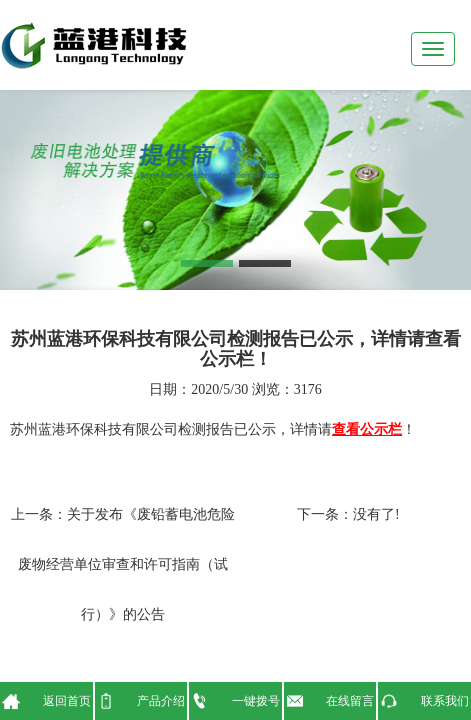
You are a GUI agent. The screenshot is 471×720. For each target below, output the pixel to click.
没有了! (376, 514)
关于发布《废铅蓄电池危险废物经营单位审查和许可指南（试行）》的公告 (126, 564)
